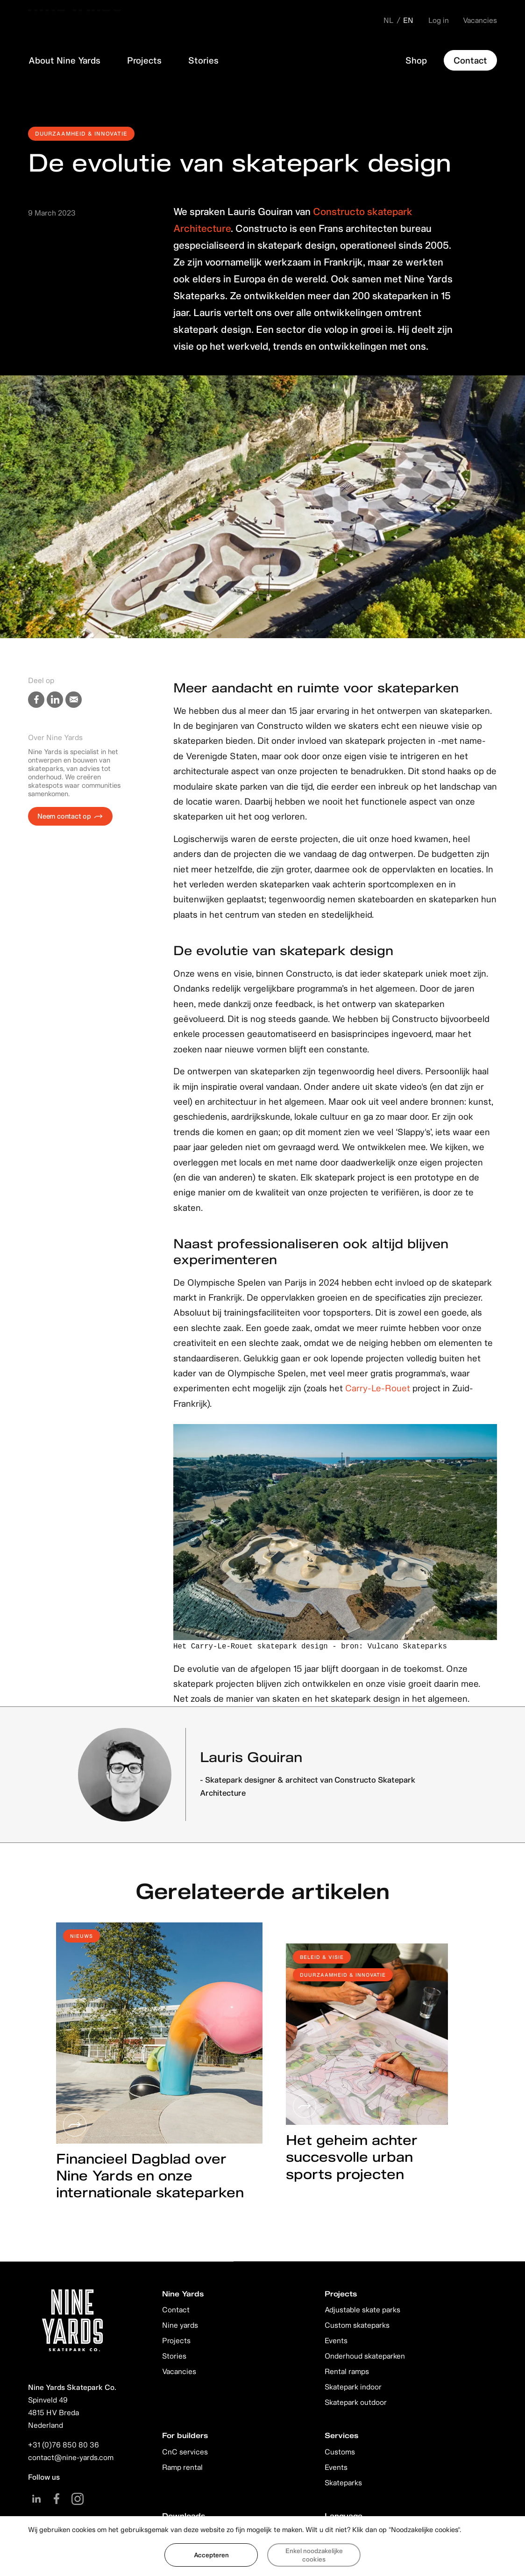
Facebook (57, 2498)
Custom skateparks (357, 2325)
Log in (438, 20)
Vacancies (480, 20)
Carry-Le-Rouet (378, 1388)
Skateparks (343, 2482)
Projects (176, 2340)
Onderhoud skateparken (365, 2355)
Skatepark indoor (353, 2386)
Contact (176, 2309)
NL (388, 20)
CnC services (185, 2451)
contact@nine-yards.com (71, 2457)
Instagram (77, 2498)
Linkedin (36, 2498)
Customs (340, 2451)
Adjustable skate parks (362, 2309)
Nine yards (180, 2325)
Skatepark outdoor (356, 2402)
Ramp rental (182, 2467)
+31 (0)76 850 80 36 (63, 2444)
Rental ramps (347, 2371)
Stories (174, 2355)
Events (336, 2340)
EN (408, 20)
